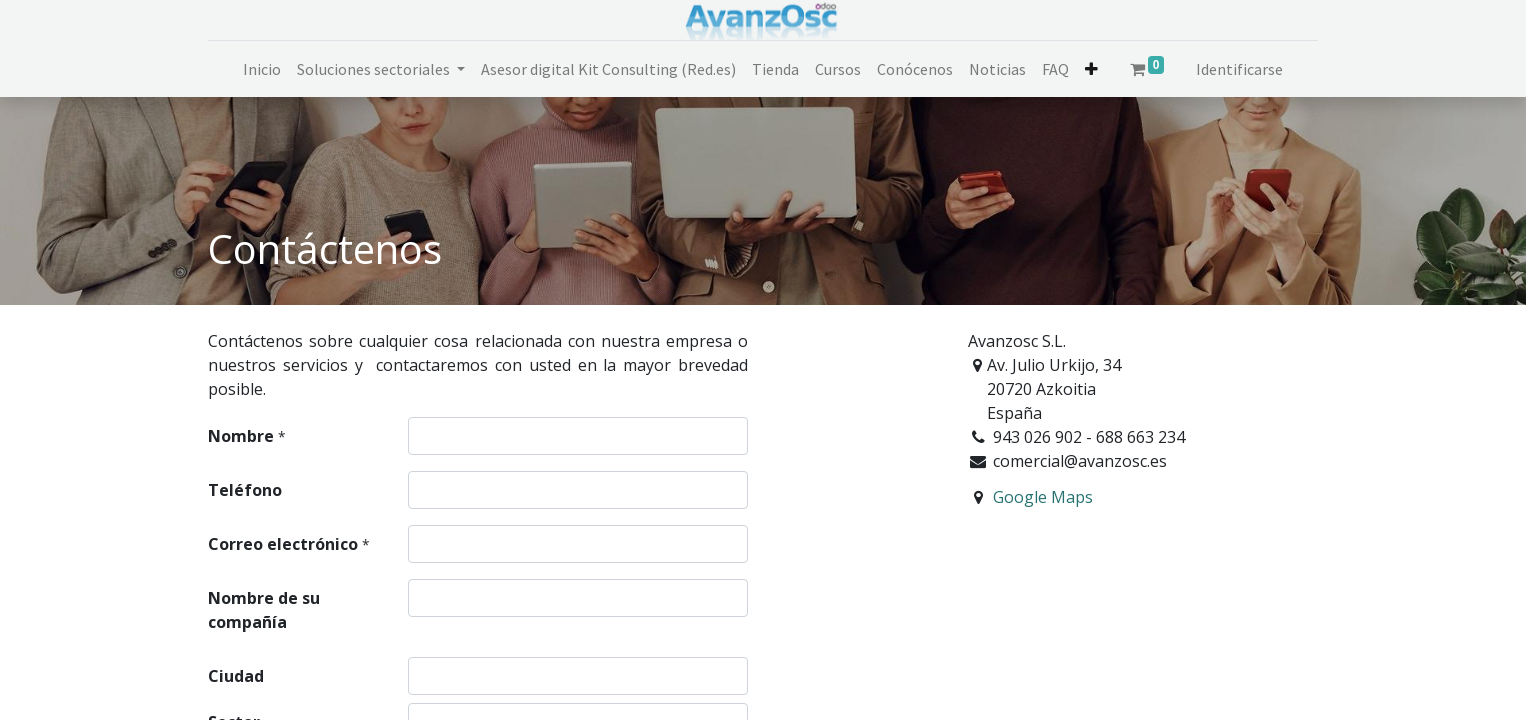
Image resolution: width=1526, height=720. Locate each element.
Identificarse (1239, 69)
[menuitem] (262, 69)
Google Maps (1043, 497)
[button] (1091, 69)
